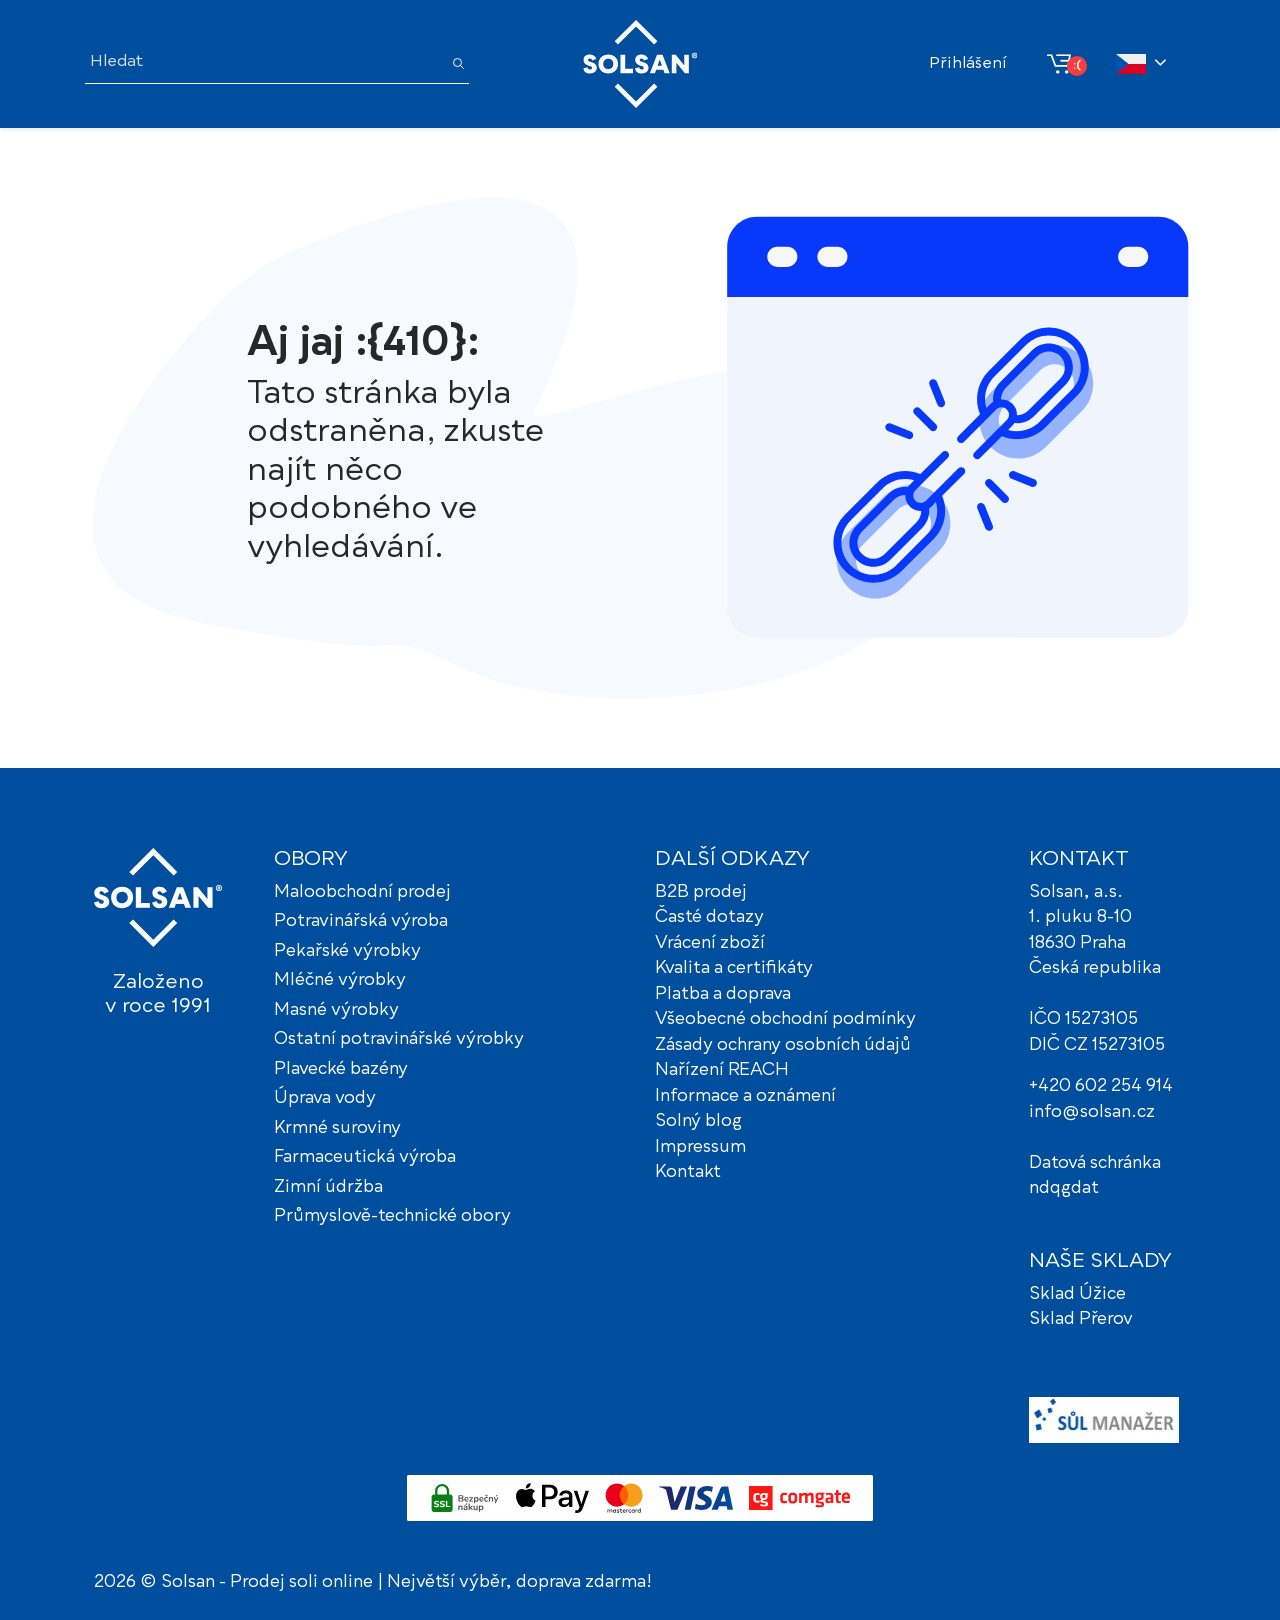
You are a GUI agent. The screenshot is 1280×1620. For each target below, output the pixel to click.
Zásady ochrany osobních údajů (783, 1045)
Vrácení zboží (710, 943)
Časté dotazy (709, 917)
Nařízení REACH (722, 1070)
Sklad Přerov (1081, 1319)
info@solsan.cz (1092, 1112)
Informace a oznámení (745, 1096)
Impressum (700, 1147)
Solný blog (698, 1121)
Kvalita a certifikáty (734, 968)
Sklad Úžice (1077, 1294)
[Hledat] (263, 63)
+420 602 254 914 (1101, 1086)
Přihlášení (968, 64)
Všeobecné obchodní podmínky (785, 1019)
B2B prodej (701, 892)
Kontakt (688, 1172)
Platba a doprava (723, 994)
